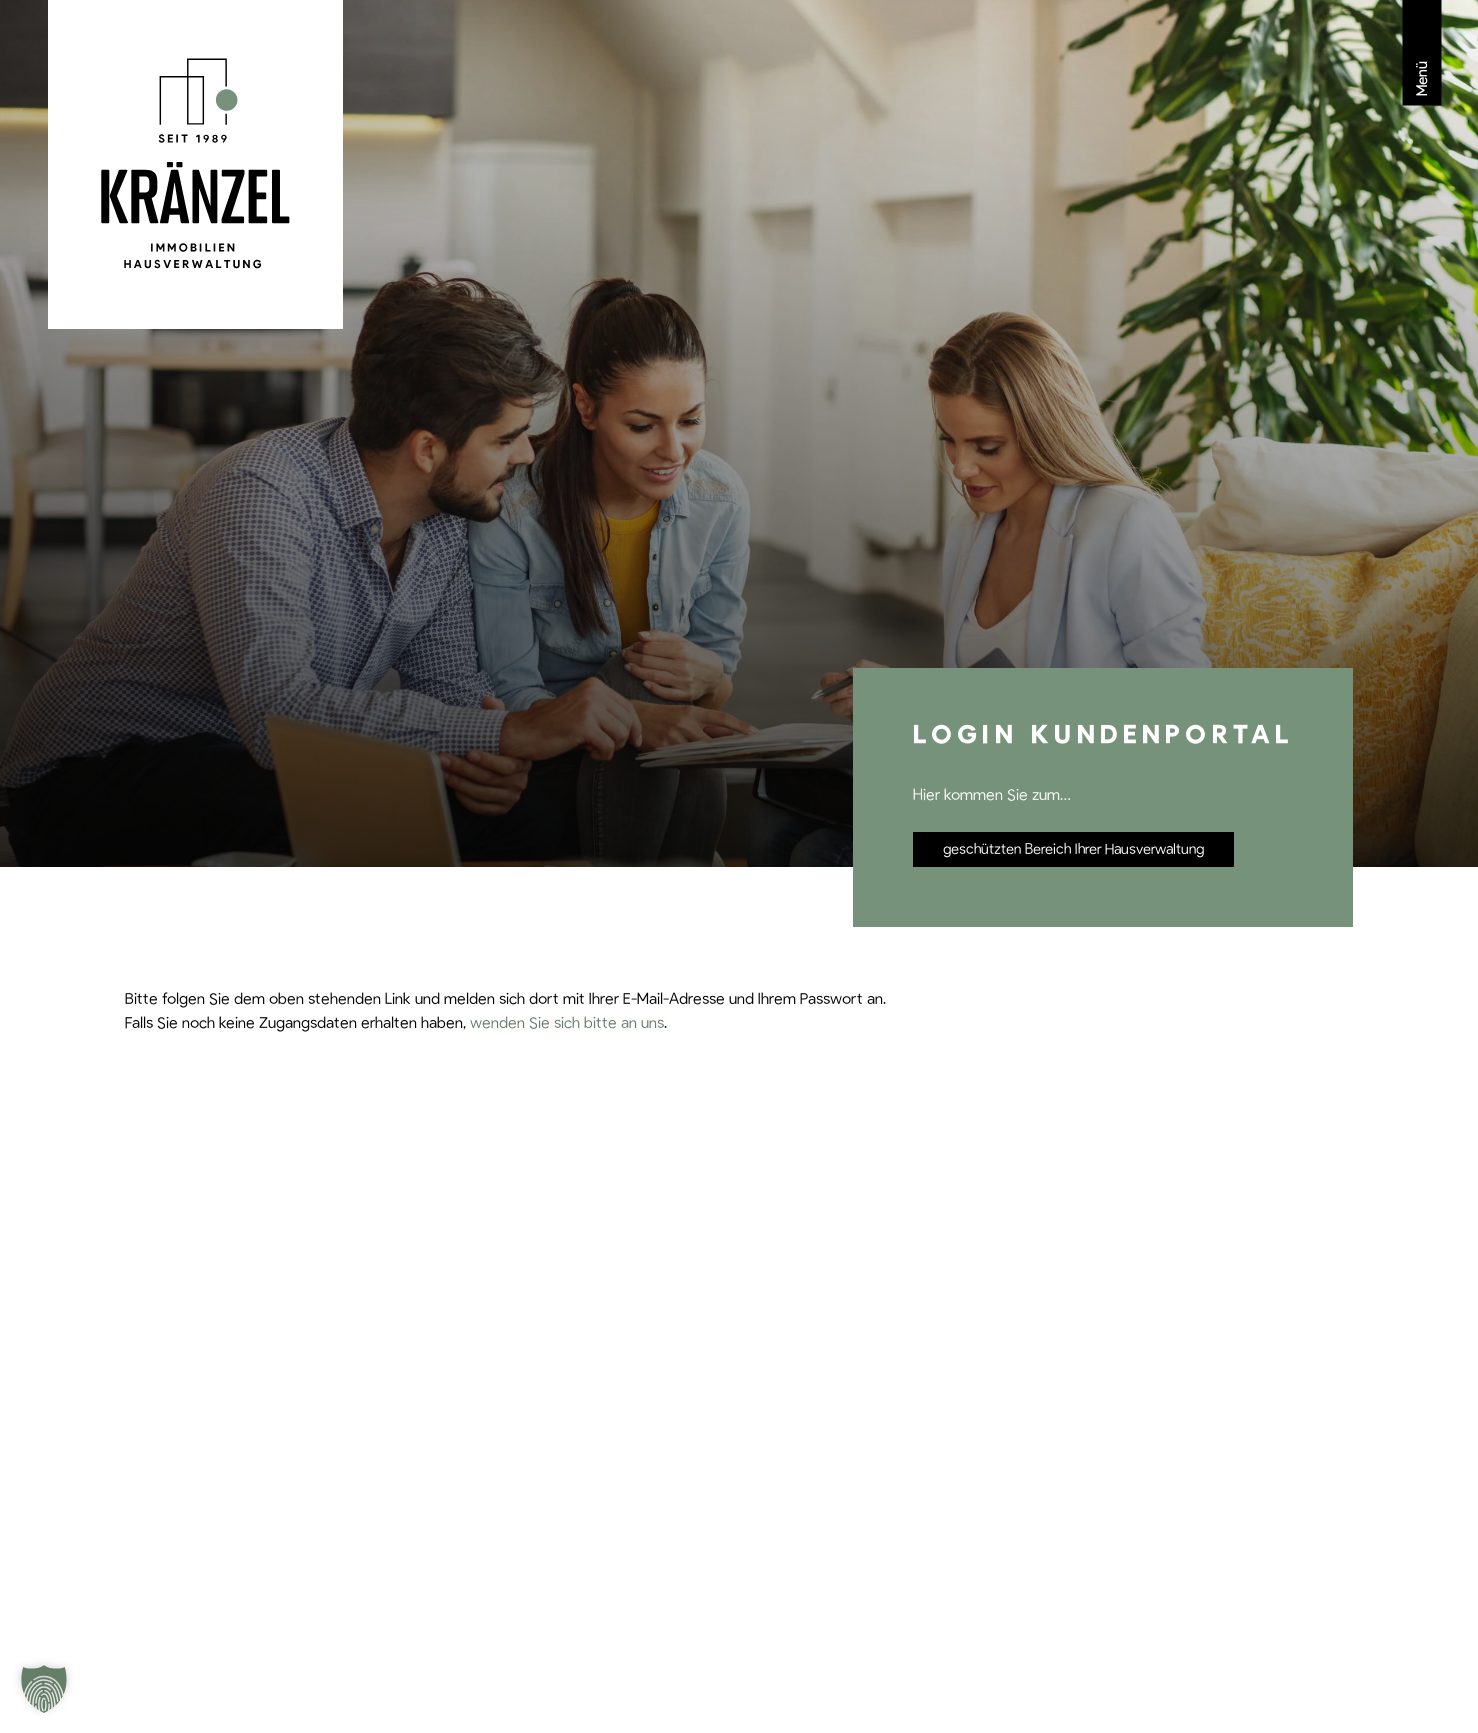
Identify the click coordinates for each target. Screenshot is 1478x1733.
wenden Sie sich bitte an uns (567, 1023)
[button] (44, 1689)
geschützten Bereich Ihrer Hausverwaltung (1073, 849)
